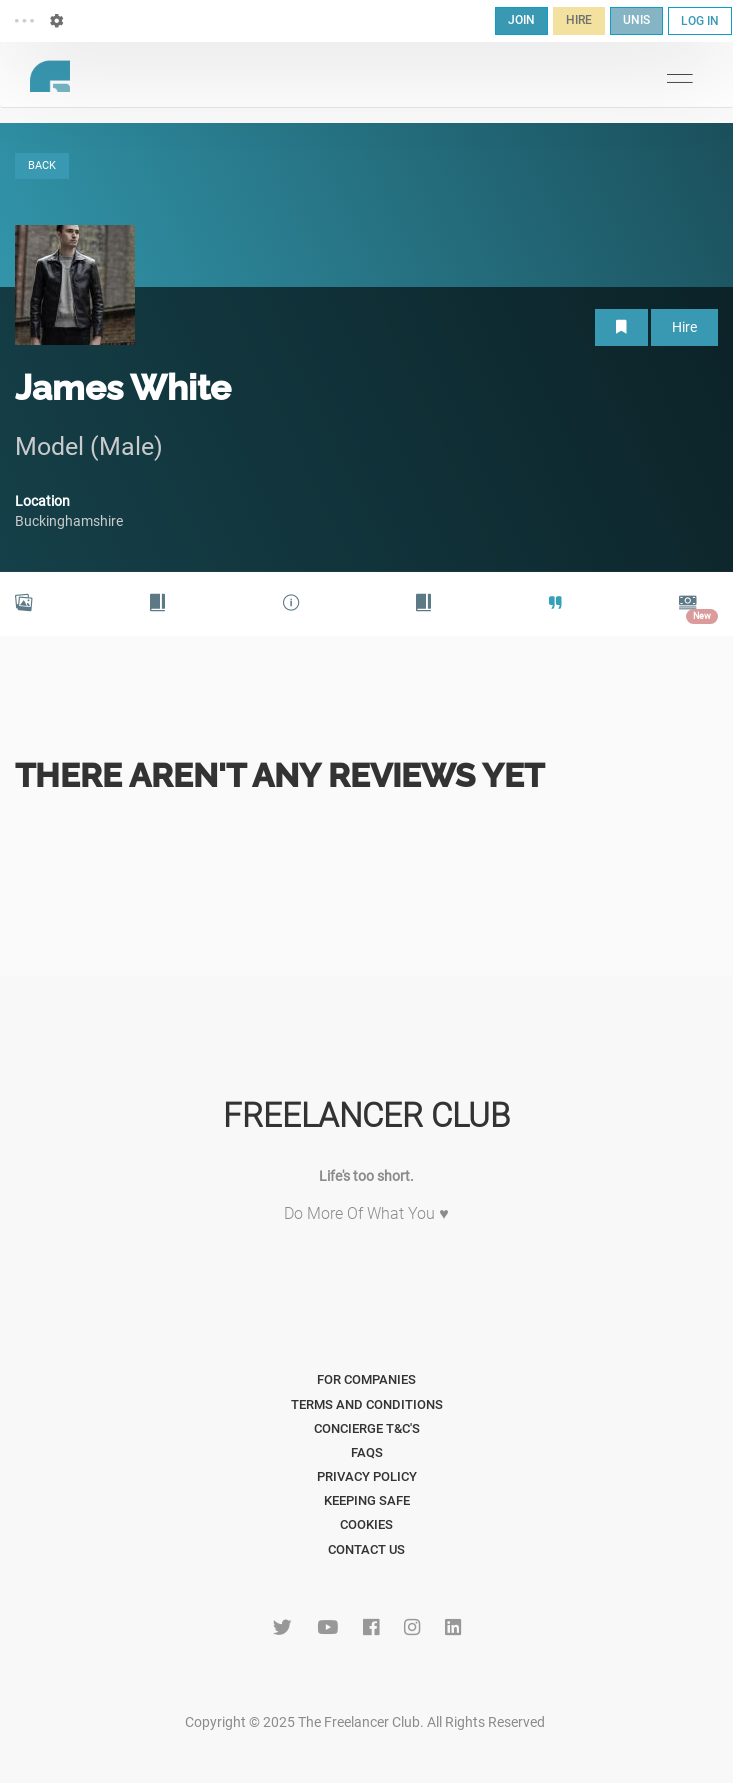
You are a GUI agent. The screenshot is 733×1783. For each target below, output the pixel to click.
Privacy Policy (367, 1476)
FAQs (367, 1452)
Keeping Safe (367, 1500)
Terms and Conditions (367, 1404)
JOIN (521, 20)
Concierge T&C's (367, 1428)
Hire (684, 327)
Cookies (366, 1524)
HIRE (579, 20)
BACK (42, 165)
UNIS (636, 20)
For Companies (366, 1379)
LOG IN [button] (700, 21)
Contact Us (366, 1549)
